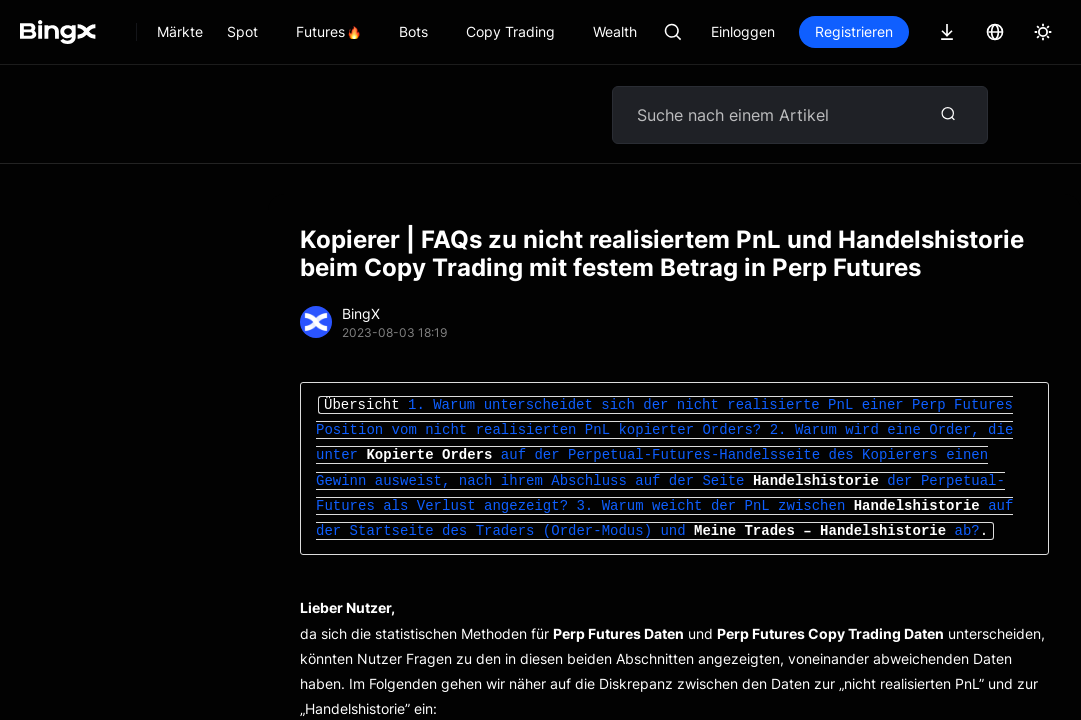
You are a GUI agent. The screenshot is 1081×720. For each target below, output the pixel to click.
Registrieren (854, 31)
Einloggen (743, 31)
